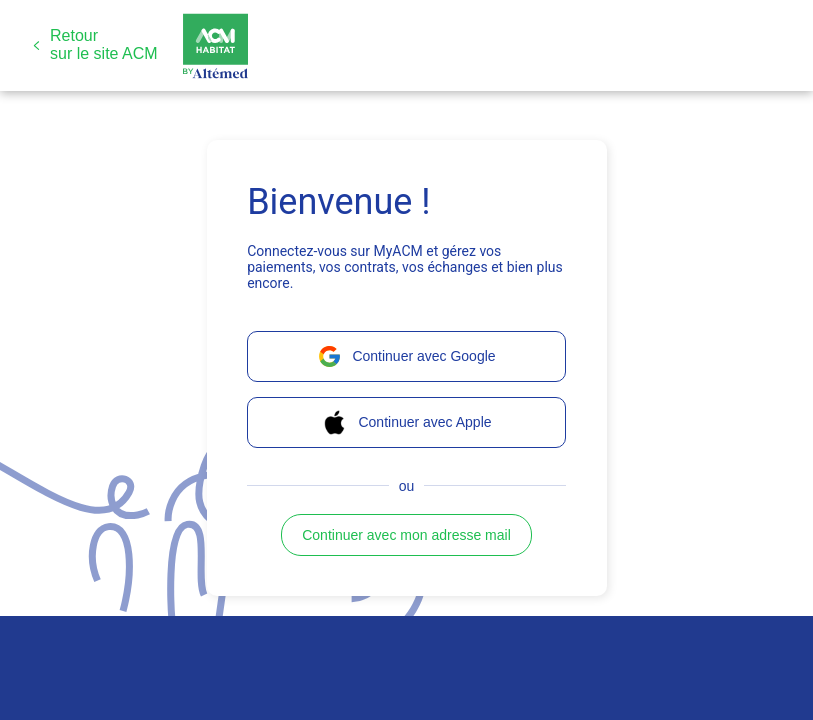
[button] (95, 45)
